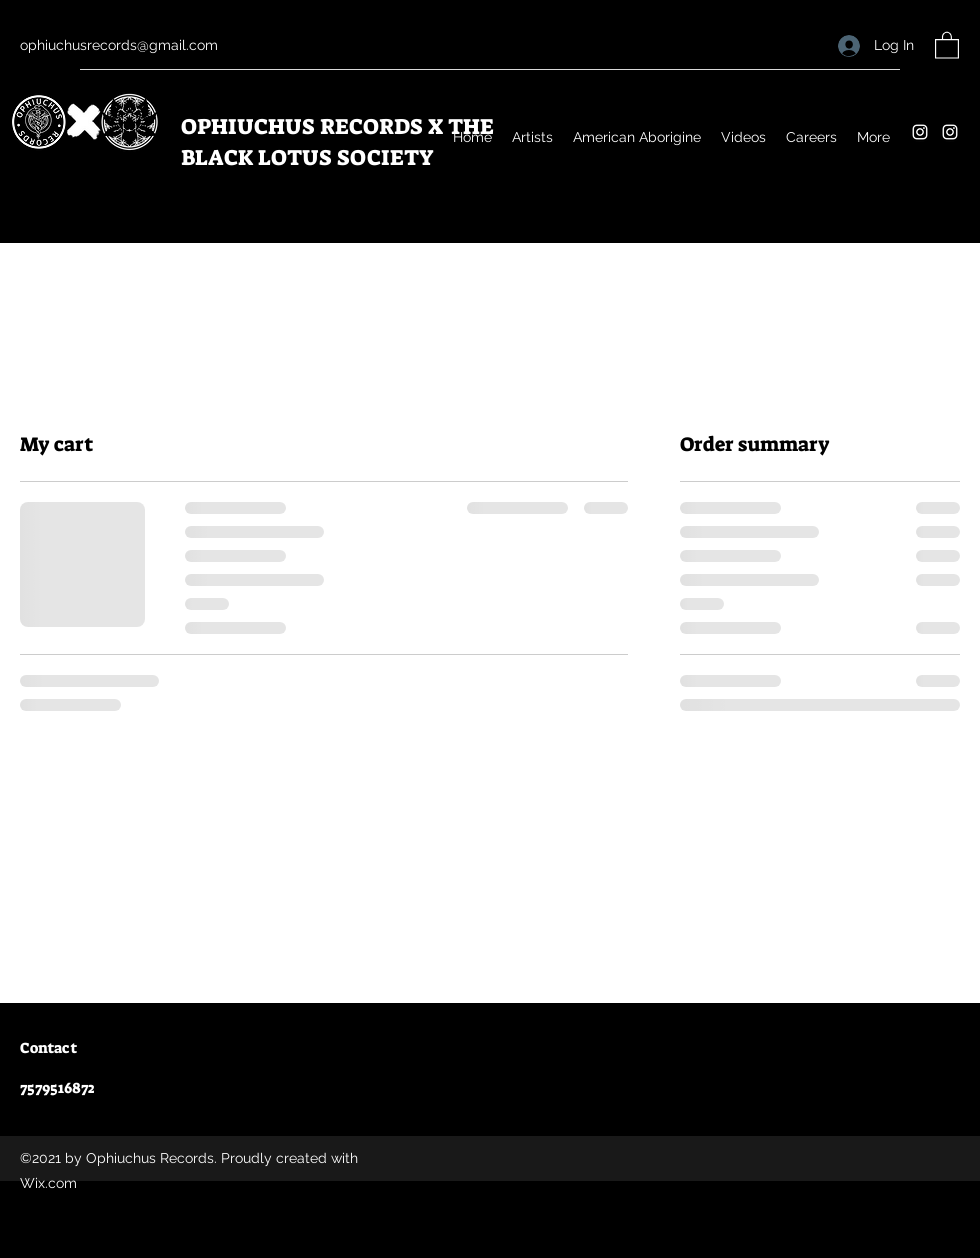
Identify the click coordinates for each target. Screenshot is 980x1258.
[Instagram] (920, 132)
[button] (947, 44)
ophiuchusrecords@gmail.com (119, 45)
